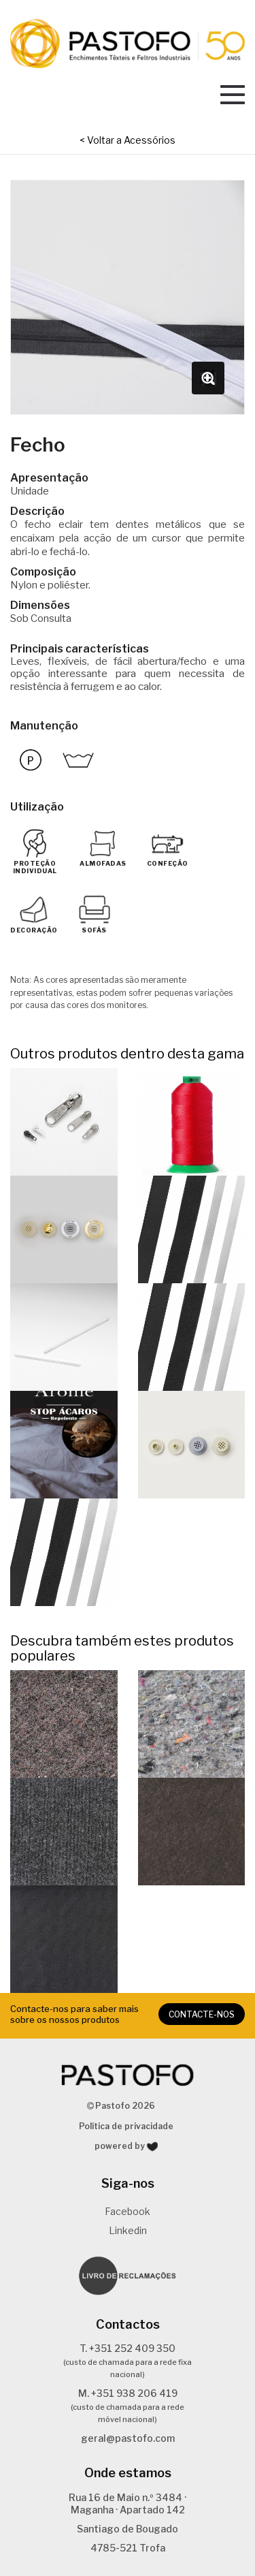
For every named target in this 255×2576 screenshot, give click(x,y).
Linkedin (128, 2230)
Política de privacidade (126, 2126)
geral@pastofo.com (128, 2438)
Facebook (127, 2211)
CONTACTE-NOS (202, 2014)
